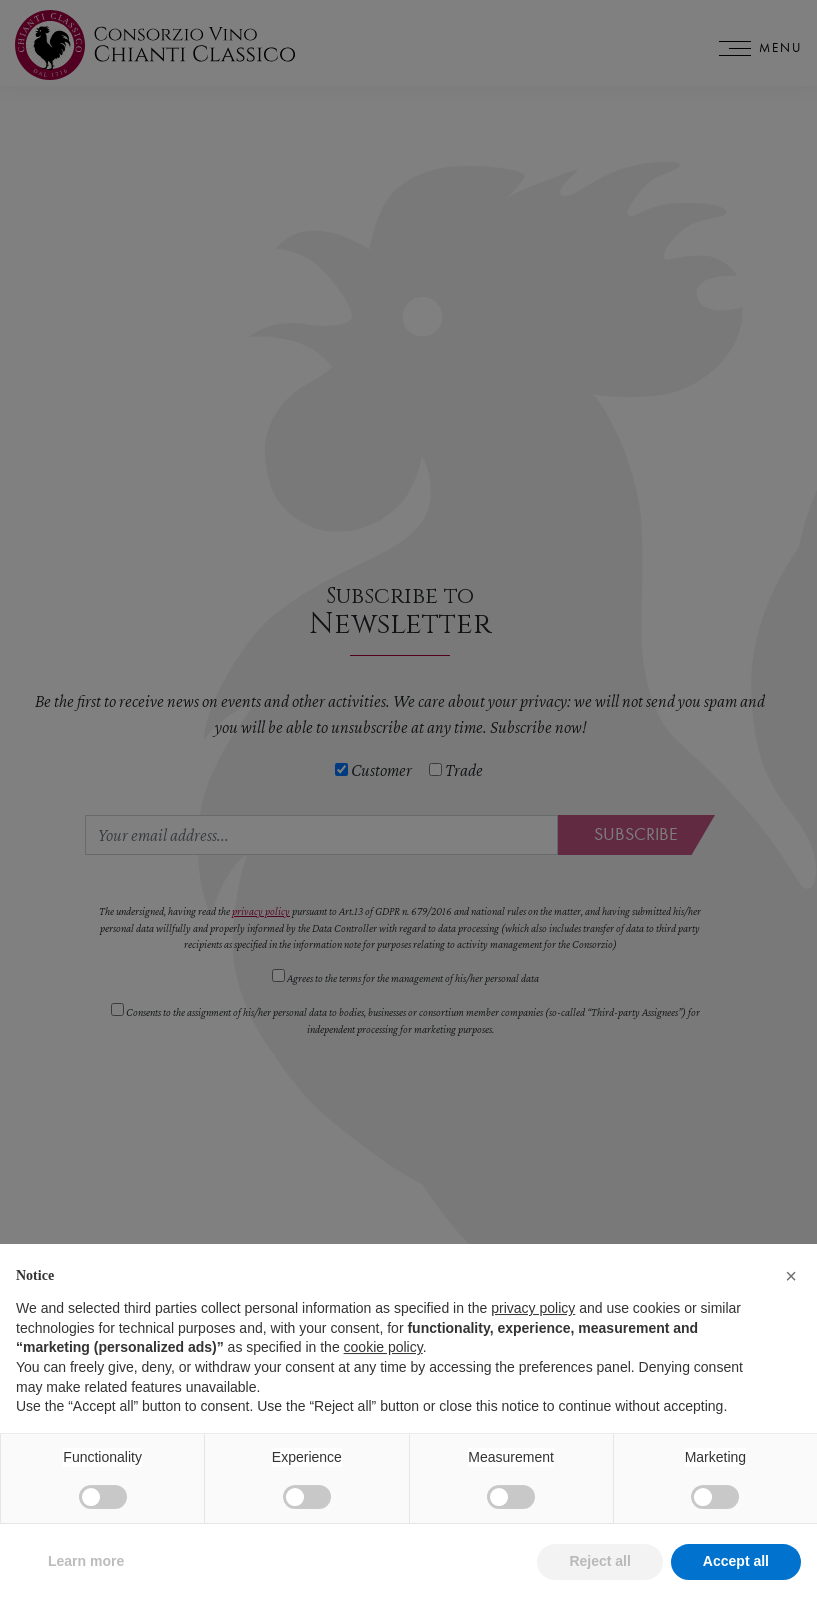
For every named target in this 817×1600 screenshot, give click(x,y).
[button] (791, 1304)
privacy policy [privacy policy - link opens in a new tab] (533, 1337)
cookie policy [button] (383, 1376)
